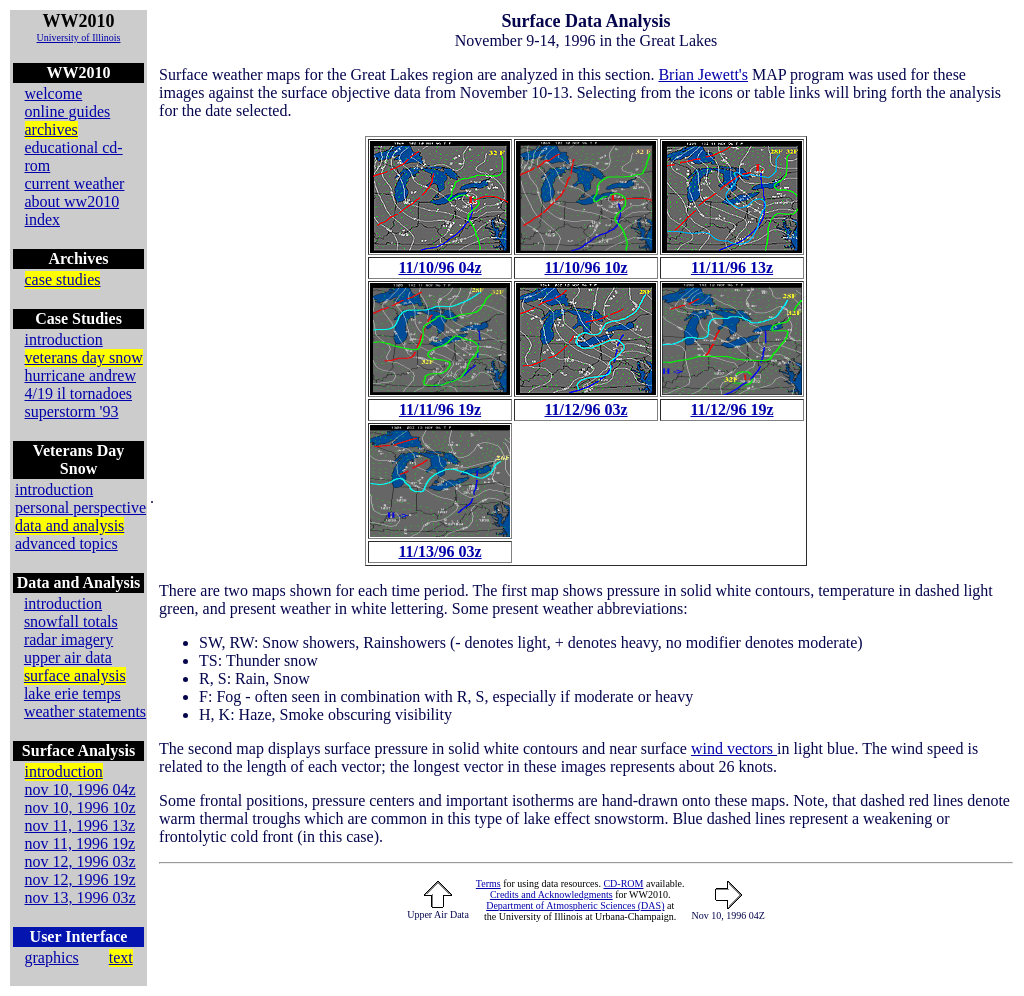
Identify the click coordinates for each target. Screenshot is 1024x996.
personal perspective (80, 507)
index (43, 219)
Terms (488, 883)
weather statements (85, 711)
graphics (52, 957)
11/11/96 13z (732, 267)
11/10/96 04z (439, 267)
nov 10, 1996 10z (80, 807)
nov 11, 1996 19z (80, 843)
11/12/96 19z (731, 409)
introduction (64, 339)
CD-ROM (623, 883)
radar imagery (68, 639)
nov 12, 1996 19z (80, 879)
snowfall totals (71, 621)
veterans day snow (84, 357)
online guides (68, 111)
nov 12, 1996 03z (80, 861)
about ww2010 (72, 201)
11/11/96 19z (440, 409)
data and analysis (69, 525)
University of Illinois (79, 37)
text (121, 957)
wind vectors (734, 748)
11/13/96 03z (439, 551)
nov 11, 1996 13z (80, 825)
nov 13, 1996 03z (80, 897)
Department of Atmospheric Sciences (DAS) (575, 905)
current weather (75, 183)
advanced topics (66, 543)
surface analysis (75, 675)
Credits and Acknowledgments (551, 894)
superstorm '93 (72, 411)
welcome (54, 93)
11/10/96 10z (585, 267)
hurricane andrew (81, 375)
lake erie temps (72, 693)
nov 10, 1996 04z (80, 789)
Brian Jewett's (703, 74)
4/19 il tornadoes (79, 393)
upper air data (68, 657)
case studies (63, 279)
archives (51, 129)
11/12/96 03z (585, 409)
